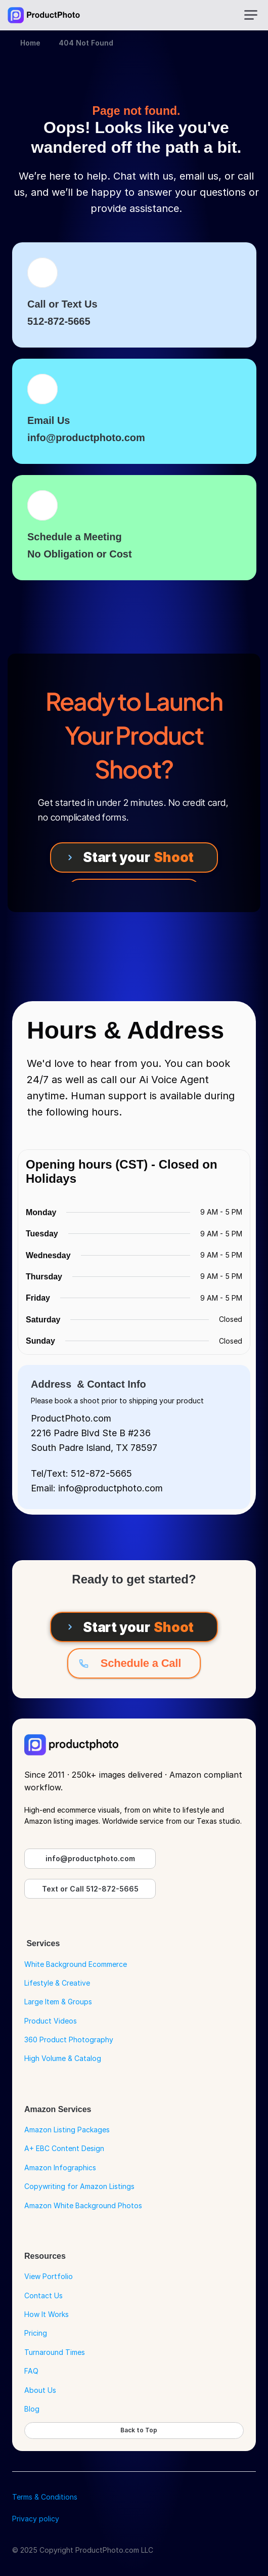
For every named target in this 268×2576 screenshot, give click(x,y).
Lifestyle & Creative (57, 1983)
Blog (31, 2409)
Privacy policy (35, 2518)
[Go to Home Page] (44, 15)
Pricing (35, 2333)
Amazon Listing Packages (67, 2129)
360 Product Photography (68, 2039)
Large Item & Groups (58, 2001)
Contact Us (43, 2295)
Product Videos (50, 2020)
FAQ (31, 2371)
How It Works (46, 2314)
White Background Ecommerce (75, 1964)
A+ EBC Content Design (64, 2148)
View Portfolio (48, 2276)
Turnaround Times (54, 2352)
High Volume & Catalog (62, 2058)
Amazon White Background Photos (83, 2205)
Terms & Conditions (44, 2497)
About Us (40, 2390)
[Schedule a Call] (133, 1663)
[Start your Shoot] (133, 857)
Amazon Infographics (60, 2167)
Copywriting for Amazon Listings (79, 2186)
